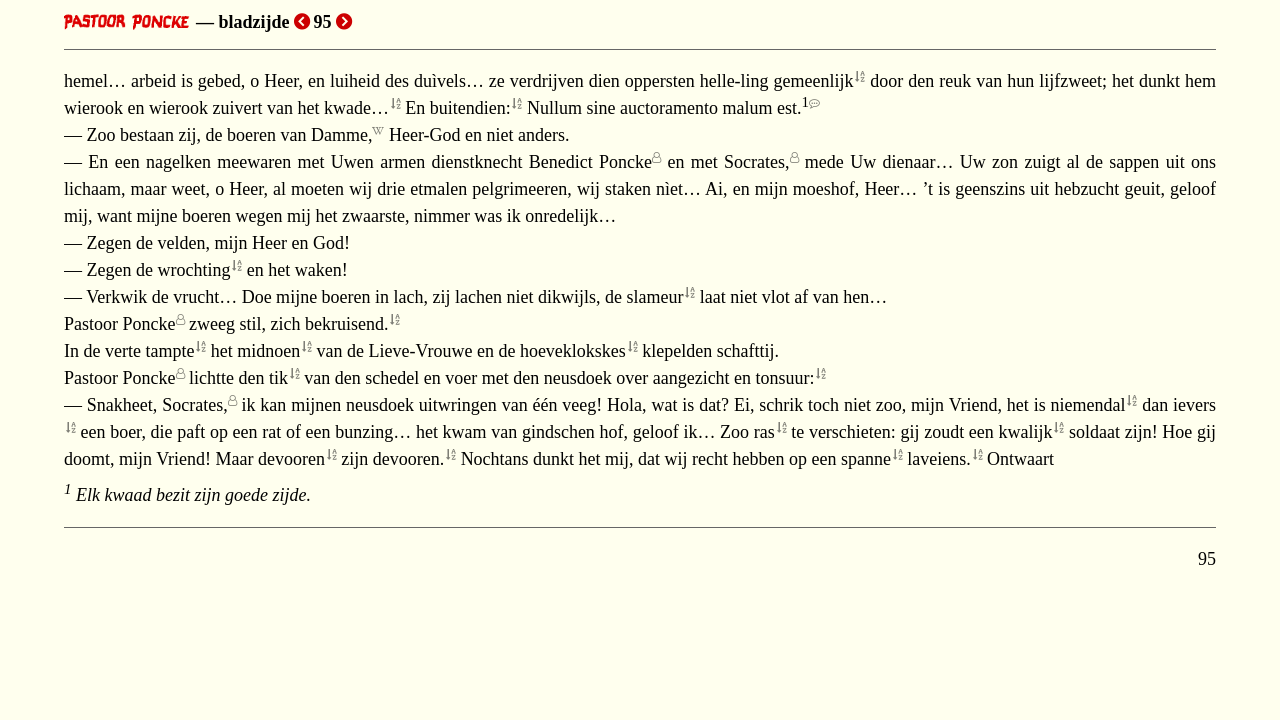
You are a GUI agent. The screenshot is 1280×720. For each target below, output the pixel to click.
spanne (866, 459)
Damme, (341, 135)
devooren (291, 459)
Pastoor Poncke (120, 324)
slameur (655, 297)
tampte (169, 351)
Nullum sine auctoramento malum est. (668, 108)
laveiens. (938, 459)
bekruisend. (346, 324)
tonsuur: (785, 378)
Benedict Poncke (590, 162)
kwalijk (1026, 432)
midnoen (268, 351)
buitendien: (470, 108)
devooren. (408, 459)
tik (278, 378)
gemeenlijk (814, 81)
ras (764, 432)
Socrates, (756, 162)
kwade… (356, 108)
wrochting (193, 270)
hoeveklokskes (573, 351)
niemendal (1088, 405)
